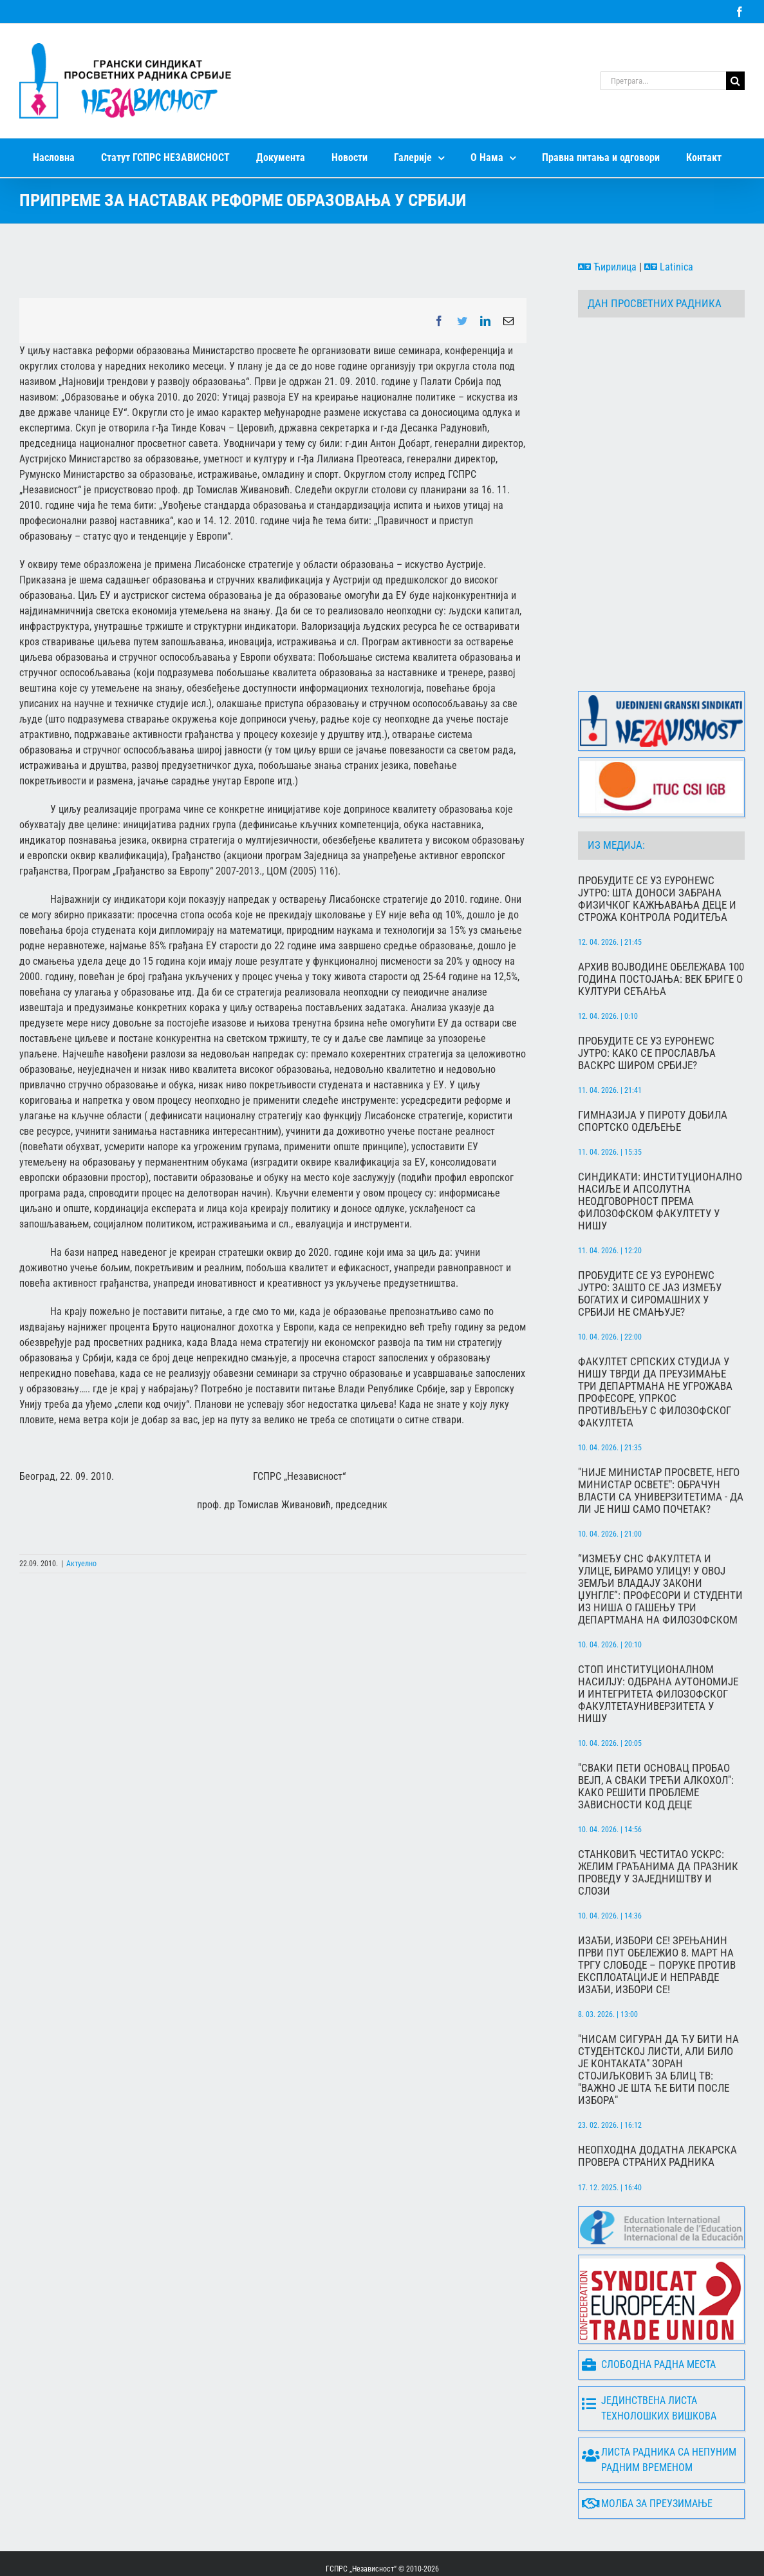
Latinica (668, 267)
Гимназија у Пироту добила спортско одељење (652, 1071)
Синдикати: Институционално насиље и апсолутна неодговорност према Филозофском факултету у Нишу (660, 1151)
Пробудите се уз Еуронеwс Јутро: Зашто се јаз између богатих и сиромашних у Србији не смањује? (650, 1243)
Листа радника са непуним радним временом (659, 2409)
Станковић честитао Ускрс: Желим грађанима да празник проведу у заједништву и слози (658, 1822)
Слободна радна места (649, 2315)
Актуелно (81, 1563)
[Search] (735, 80)
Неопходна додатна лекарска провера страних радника (657, 2106)
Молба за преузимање (647, 2454)
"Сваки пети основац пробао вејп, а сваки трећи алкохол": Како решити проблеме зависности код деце (656, 1736)
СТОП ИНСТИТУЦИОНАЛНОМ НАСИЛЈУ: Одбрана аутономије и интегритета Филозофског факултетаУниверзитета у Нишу (658, 1643)
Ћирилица (607, 267)
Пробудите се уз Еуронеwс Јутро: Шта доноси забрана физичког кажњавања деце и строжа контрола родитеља (657, 848)
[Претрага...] (663, 80)
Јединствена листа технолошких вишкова (649, 2358)
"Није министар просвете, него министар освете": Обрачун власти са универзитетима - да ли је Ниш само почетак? (660, 1440)
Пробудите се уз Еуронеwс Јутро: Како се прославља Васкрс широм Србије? (647, 1003)
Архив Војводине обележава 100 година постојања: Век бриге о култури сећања (661, 929)
